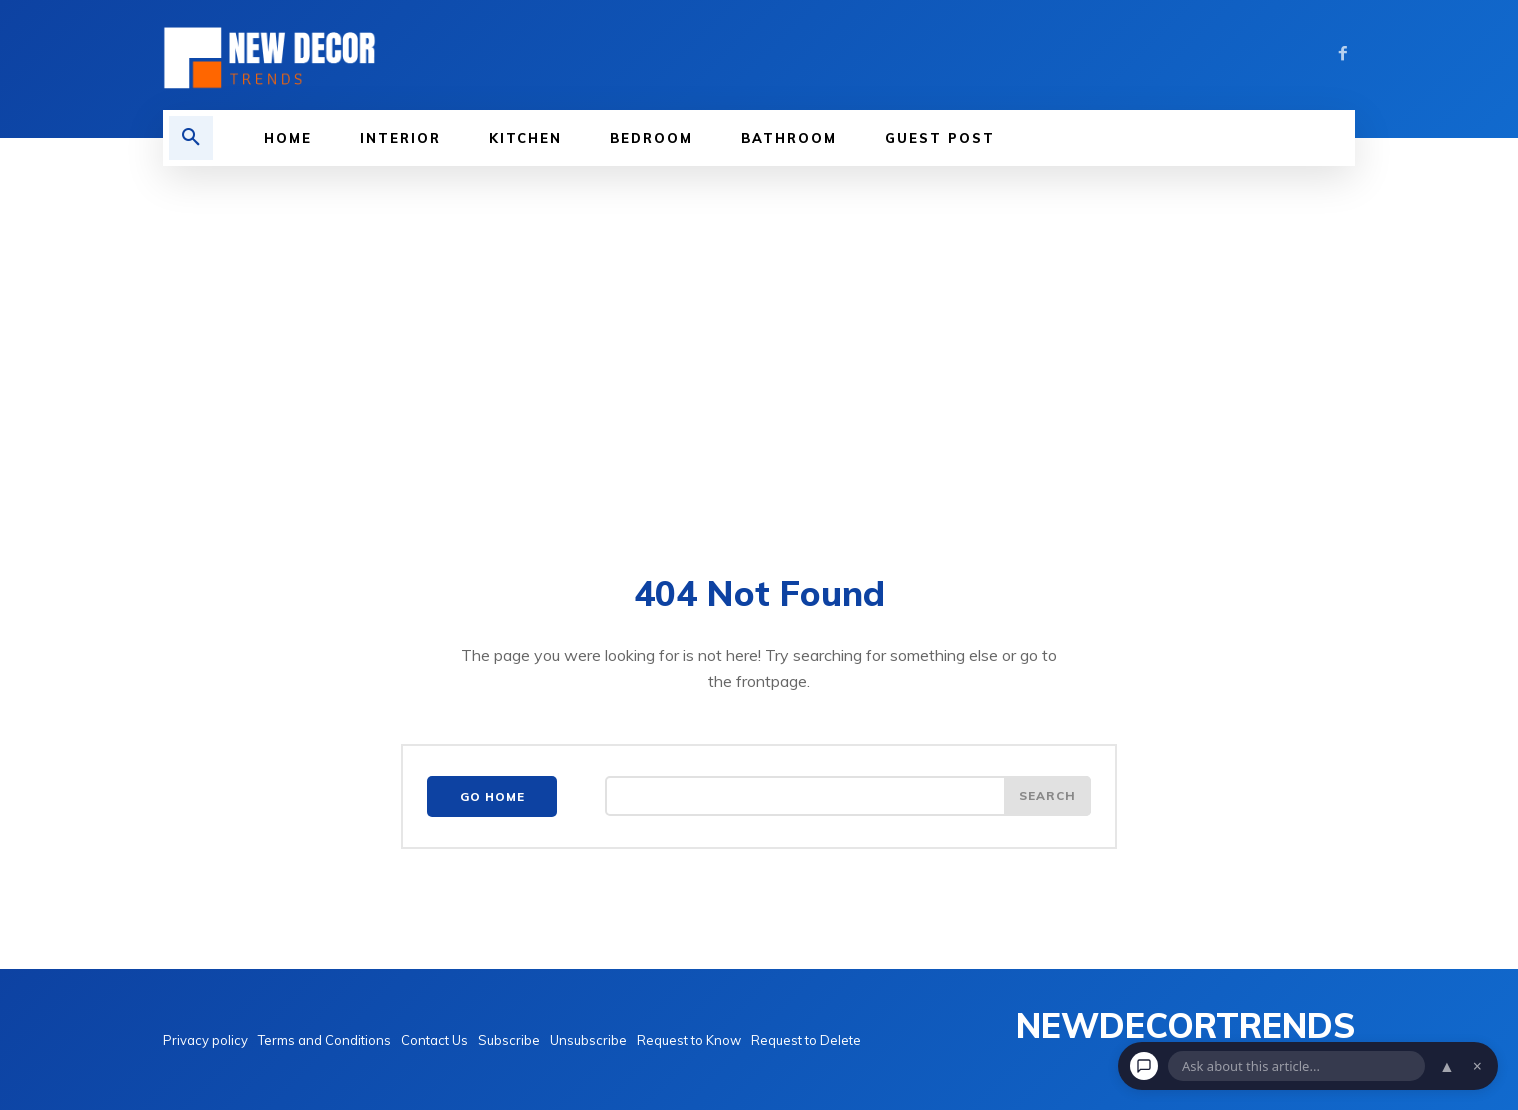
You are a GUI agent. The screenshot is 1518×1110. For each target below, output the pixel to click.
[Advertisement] (759, 366)
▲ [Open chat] (1447, 1066)
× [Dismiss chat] (1477, 1066)
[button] (191, 138)
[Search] (1047, 797)
